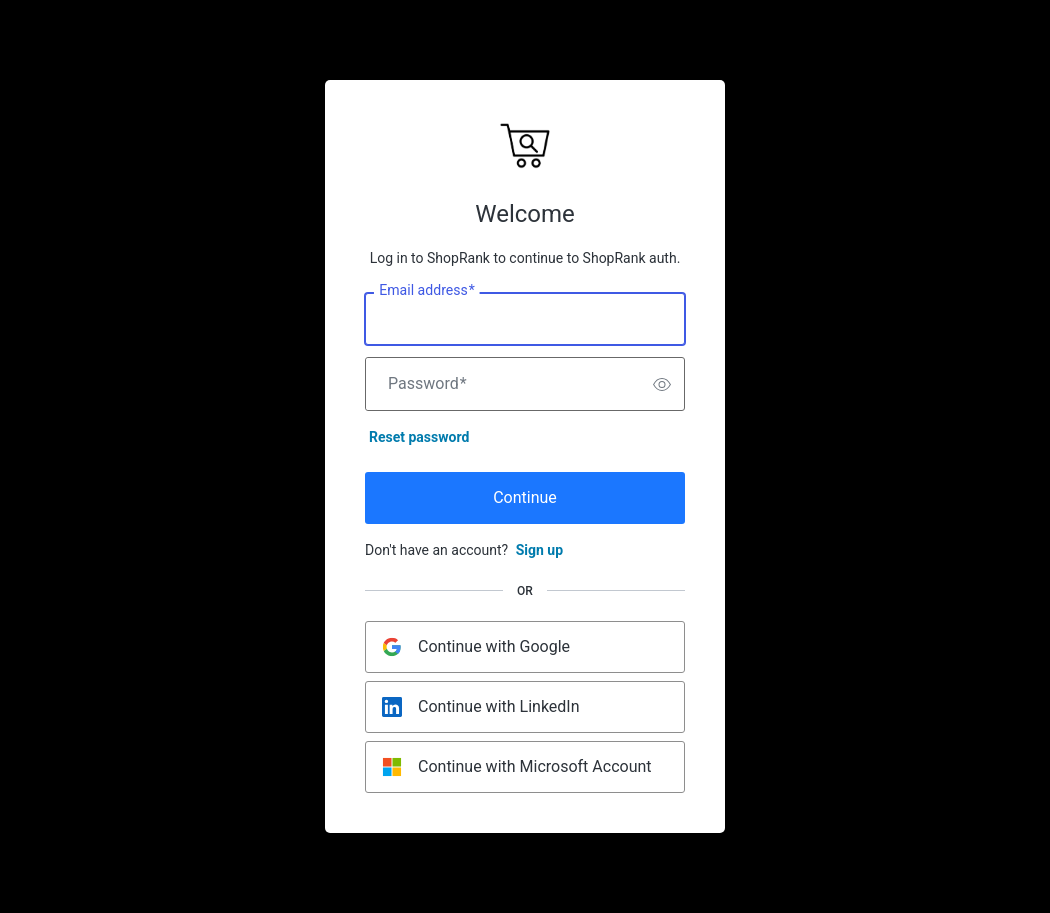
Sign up (539, 550)
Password (427, 384)
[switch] (662, 384)
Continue (525, 497)
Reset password (419, 437)
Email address (426, 291)
